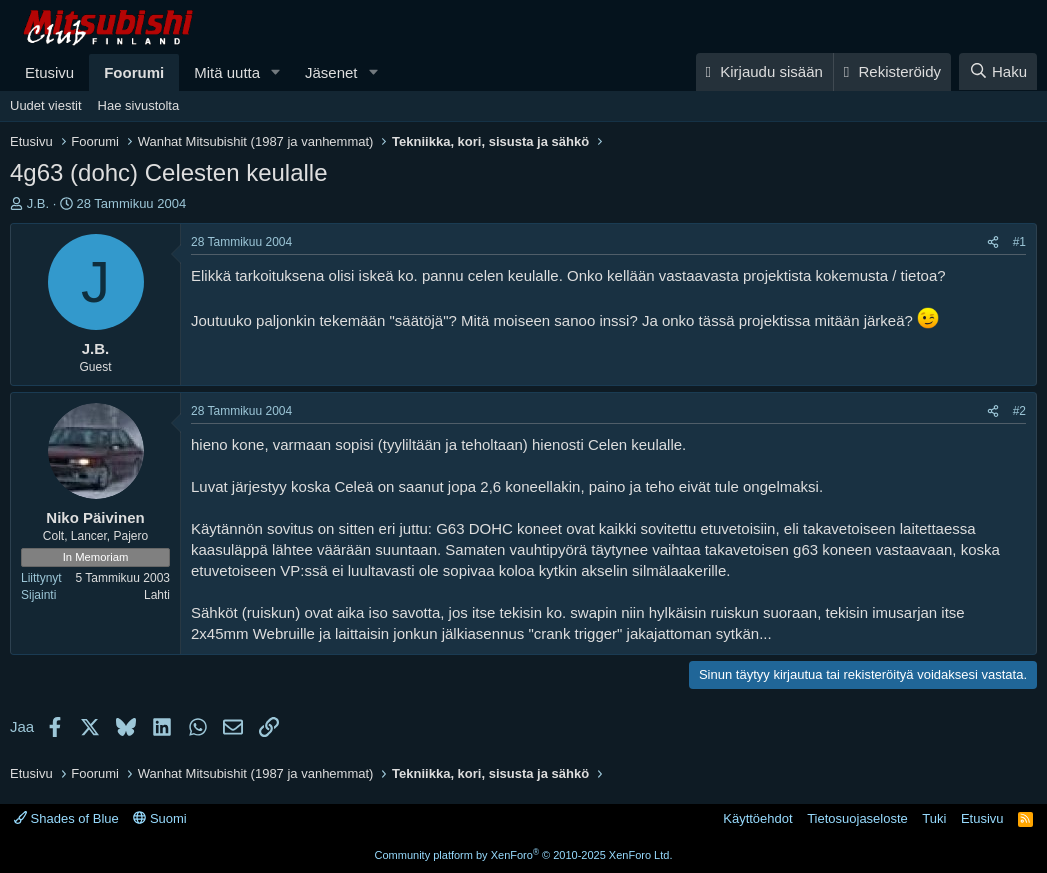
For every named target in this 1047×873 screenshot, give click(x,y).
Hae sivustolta (139, 105)
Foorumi (134, 72)
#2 (1019, 411)
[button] (276, 72)
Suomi (159, 818)
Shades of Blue (66, 818)
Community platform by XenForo (524, 855)
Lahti (157, 595)
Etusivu (49, 72)
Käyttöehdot (757, 818)
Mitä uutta (227, 72)
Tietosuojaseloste (857, 818)
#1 (1019, 242)
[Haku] (998, 71)
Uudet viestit (46, 105)
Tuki (934, 818)
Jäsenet (331, 72)
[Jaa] (993, 242)
